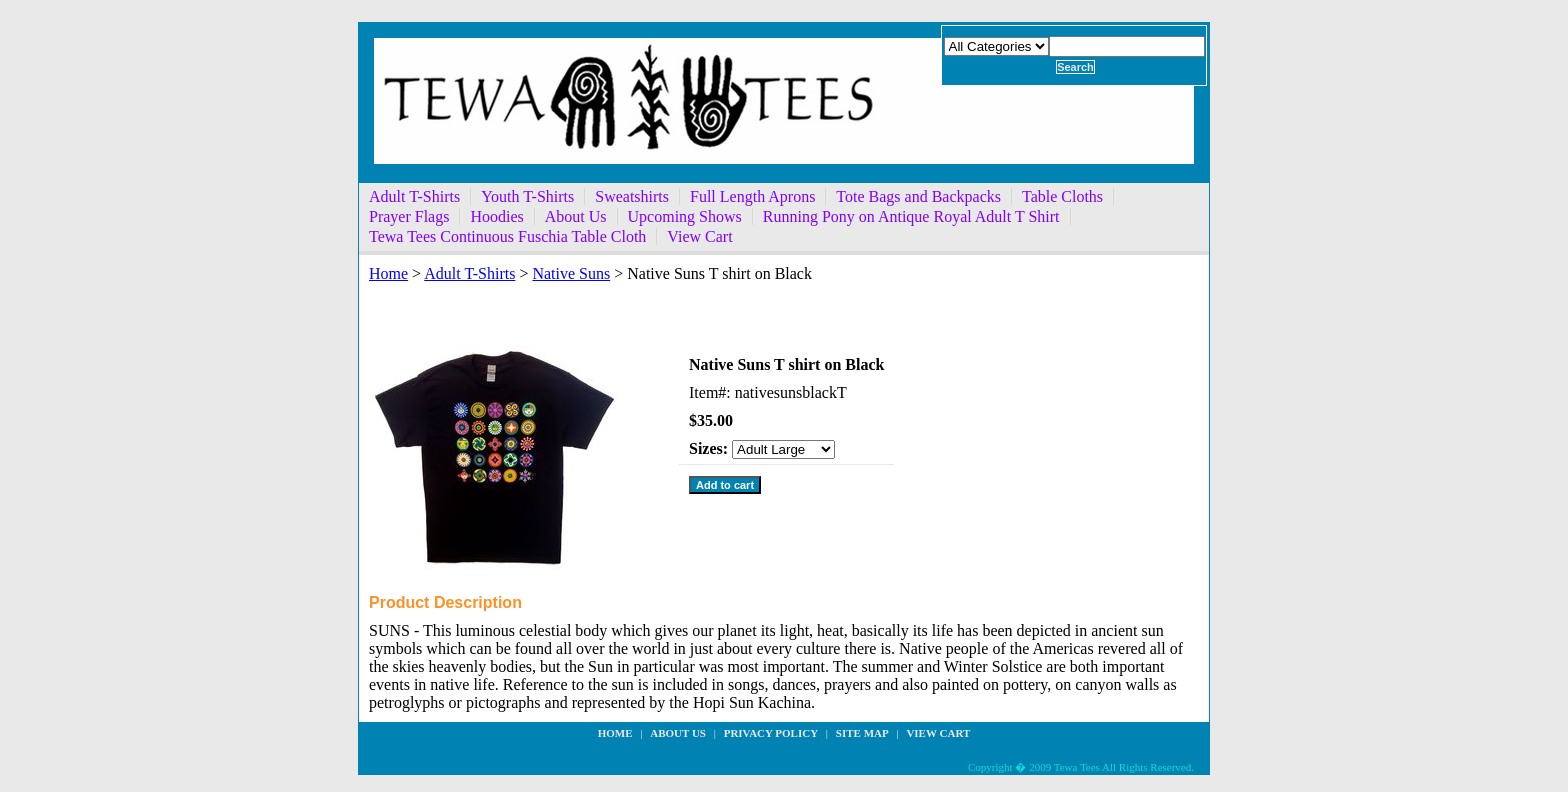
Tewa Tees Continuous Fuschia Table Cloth (507, 236)
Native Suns (571, 273)
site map (862, 733)
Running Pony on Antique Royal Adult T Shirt (911, 216)
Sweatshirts (632, 196)
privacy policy (771, 733)
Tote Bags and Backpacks (918, 196)
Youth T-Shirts (527, 196)
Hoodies (496, 216)
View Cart (699, 236)
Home (388, 273)
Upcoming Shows (685, 216)
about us (678, 733)
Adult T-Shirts (414, 196)
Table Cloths (1062, 196)
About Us (576, 216)
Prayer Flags (409, 216)
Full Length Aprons (752, 196)
